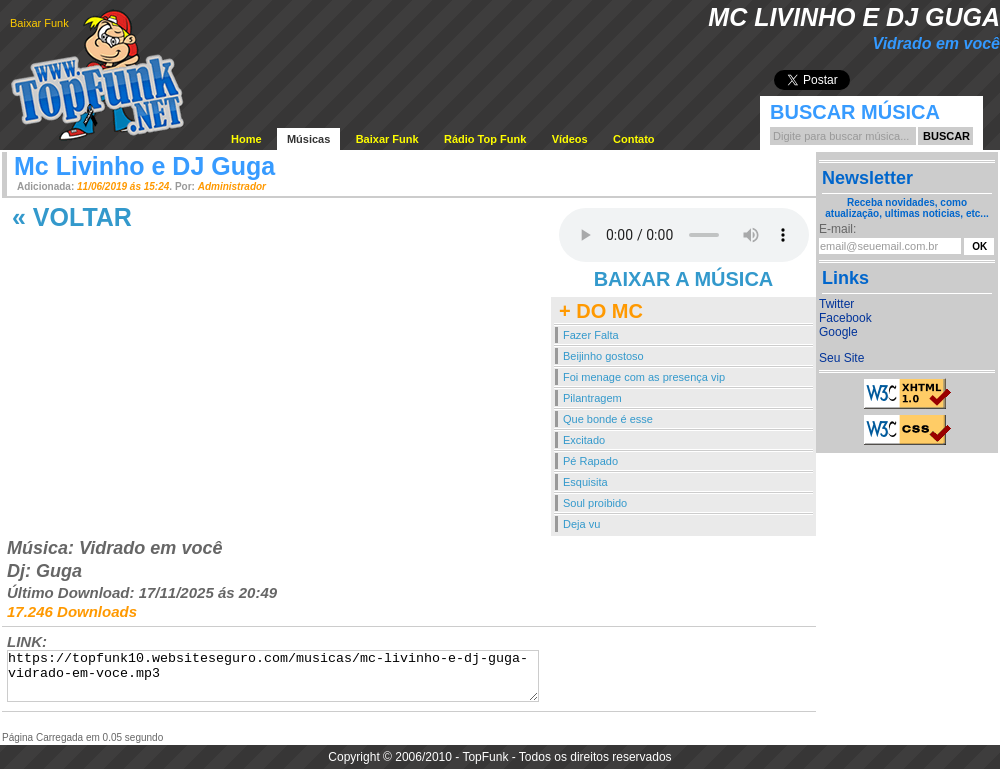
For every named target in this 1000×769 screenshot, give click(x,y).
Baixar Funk (39, 23)
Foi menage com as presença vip (644, 377)
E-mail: (837, 229)
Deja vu (581, 524)
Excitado (584, 440)
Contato (634, 139)
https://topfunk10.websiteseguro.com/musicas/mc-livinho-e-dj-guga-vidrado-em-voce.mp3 (273, 676)
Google (838, 332)
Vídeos (570, 139)
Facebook (845, 318)
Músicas (308, 139)
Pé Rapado (590, 461)
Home (246, 139)
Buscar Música (855, 112)
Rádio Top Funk (485, 139)
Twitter (836, 304)
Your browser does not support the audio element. (684, 235)
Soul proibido (595, 503)
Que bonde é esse (608, 419)
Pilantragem (592, 398)
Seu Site (841, 358)
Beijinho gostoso (603, 356)
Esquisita (585, 482)
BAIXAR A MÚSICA (684, 279)
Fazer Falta (591, 335)
